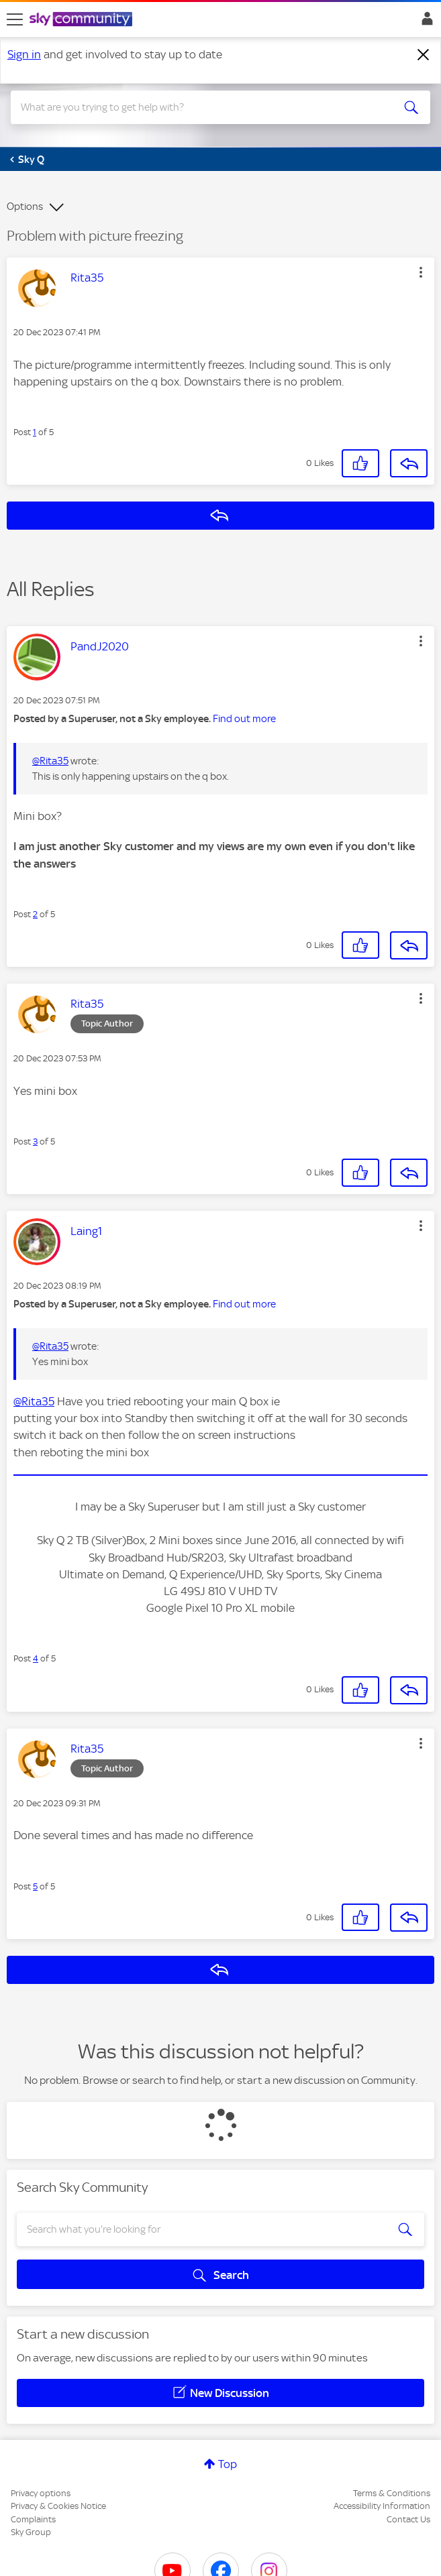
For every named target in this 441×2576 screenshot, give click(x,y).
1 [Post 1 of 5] (34, 432)
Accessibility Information (382, 2506)
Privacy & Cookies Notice (58, 2506)
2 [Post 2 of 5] (35, 914)
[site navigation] (15, 19)
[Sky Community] (82, 20)
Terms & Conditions (391, 2493)
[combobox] (199, 107)
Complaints (33, 2519)
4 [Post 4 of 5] (35, 1658)
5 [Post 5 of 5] (35, 1886)
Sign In (424, 22)
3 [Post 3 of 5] (35, 1141)
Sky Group (31, 2532)
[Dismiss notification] (423, 55)
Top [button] (227, 2464)
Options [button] (25, 206)
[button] (421, 272)
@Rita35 (50, 761)
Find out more (244, 719)
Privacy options (40, 2493)
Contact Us (408, 2519)
